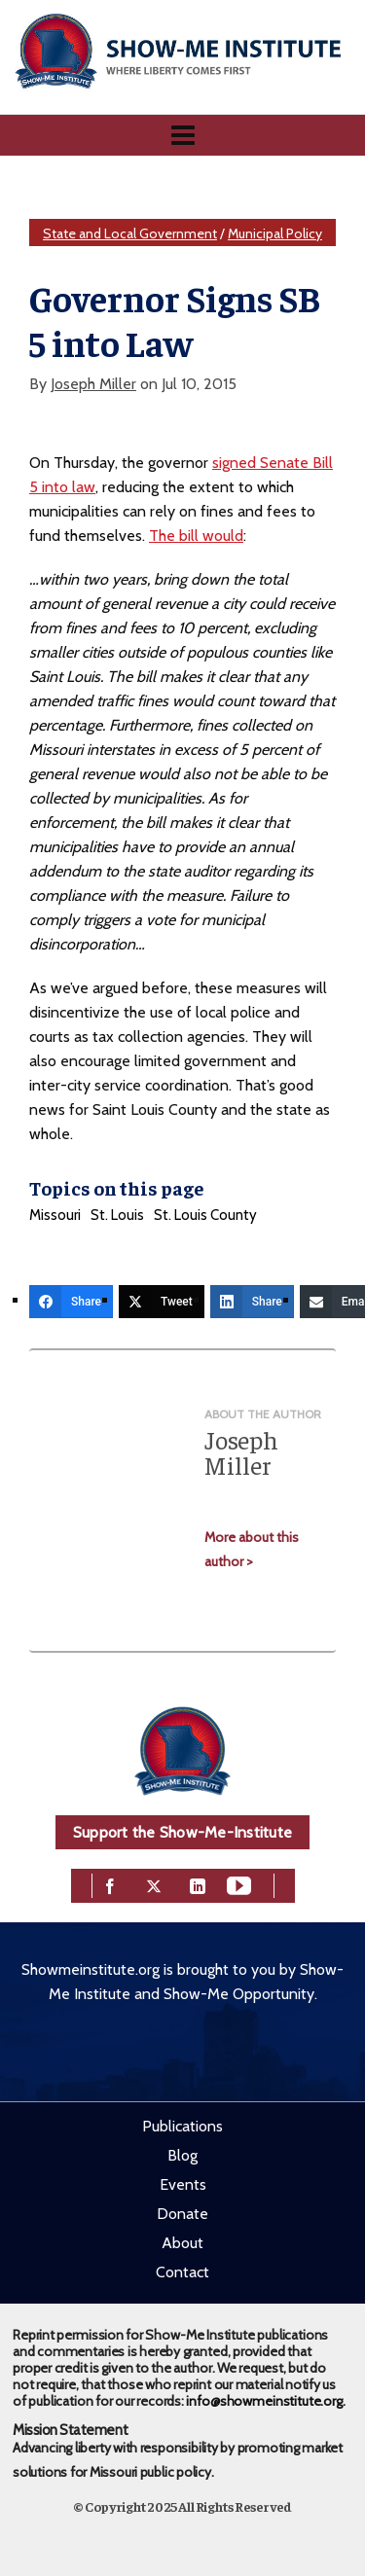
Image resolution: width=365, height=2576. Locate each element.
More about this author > (251, 1549)
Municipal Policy (275, 233)
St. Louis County (205, 1215)
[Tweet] (161, 1301)
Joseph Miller (93, 384)
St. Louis (117, 1215)
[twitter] (154, 1884)
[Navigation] (182, 135)
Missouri (55, 1215)
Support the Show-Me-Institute (182, 1832)
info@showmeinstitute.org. (265, 2401)
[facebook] (110, 1884)
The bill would (196, 535)
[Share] (71, 1301)
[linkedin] (197, 1884)
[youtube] (239, 1884)
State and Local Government (130, 233)
